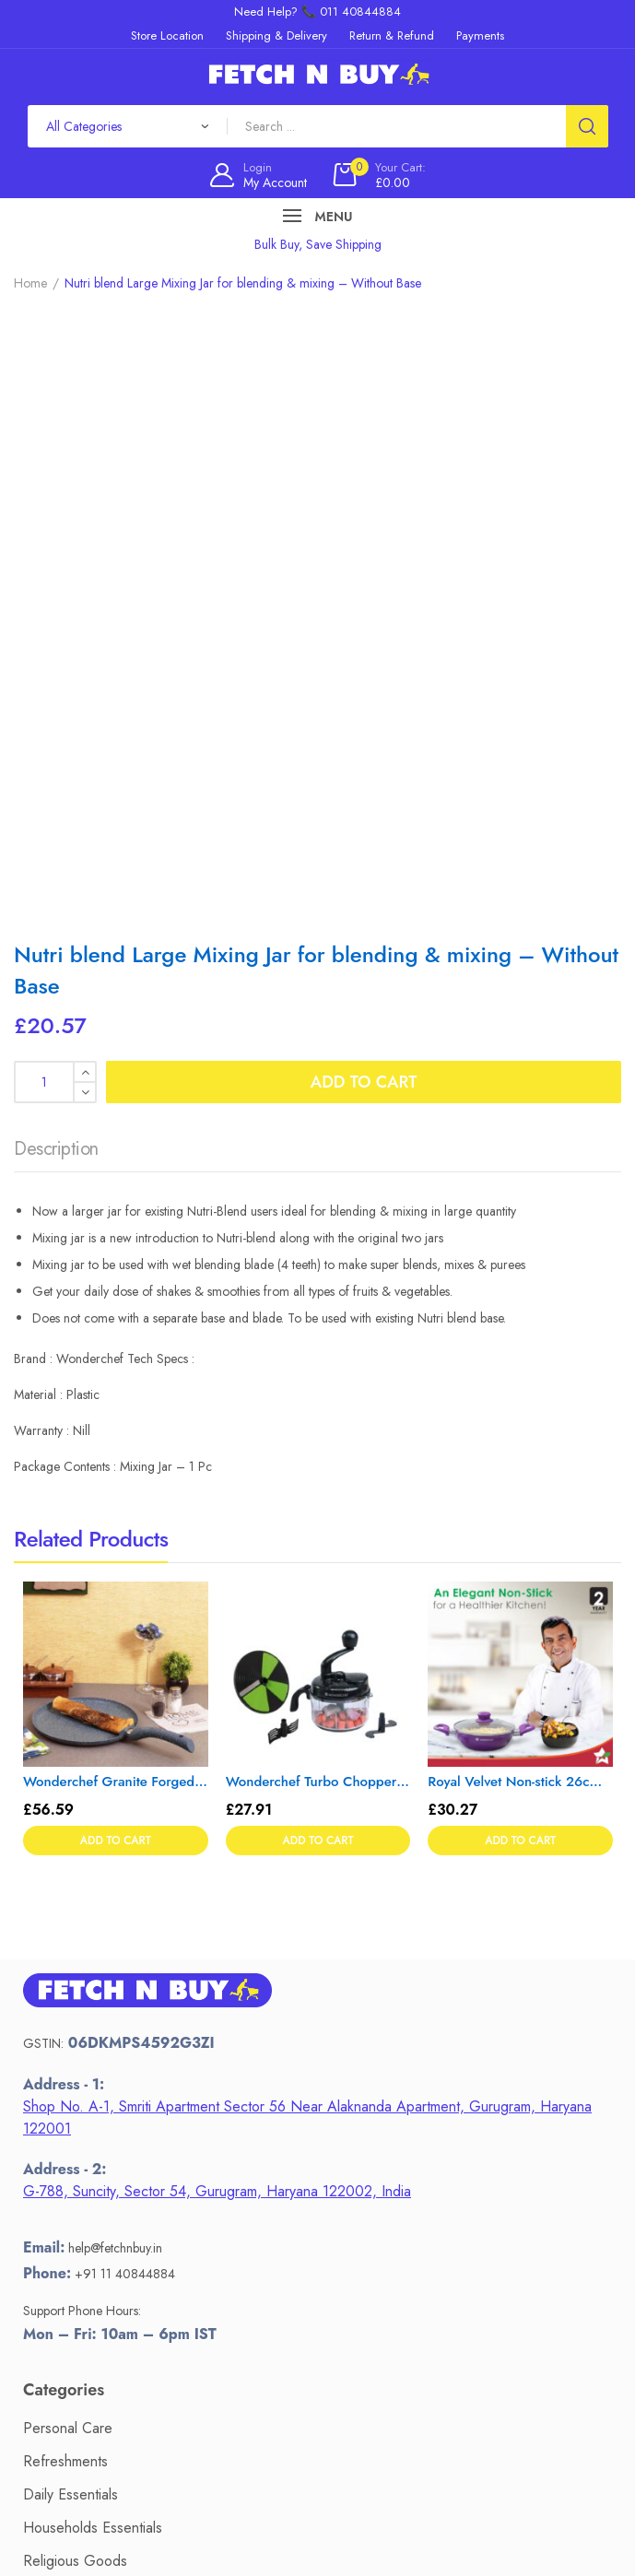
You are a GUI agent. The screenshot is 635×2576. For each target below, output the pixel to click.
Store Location (68, 2276)
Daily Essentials (70, 1910)
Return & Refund (75, 2242)
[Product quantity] (55, 497)
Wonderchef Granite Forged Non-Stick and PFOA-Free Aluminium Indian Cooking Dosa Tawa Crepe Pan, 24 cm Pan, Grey (115, 1198)
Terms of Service (75, 2342)
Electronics (56, 2076)
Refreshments (65, 1877)
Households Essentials (92, 1943)
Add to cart (364, 498)
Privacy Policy (66, 2309)
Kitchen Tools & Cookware (105, 2109)
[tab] (56, 569)
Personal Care (67, 1843)
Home (30, 283)
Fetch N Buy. (314, 2527)
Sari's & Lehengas (79, 2042)
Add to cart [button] (115, 1257)
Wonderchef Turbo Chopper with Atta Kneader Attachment (318, 1198)
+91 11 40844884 (125, 1689)
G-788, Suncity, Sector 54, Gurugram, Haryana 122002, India (217, 1607)
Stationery (53, 2009)
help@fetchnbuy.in (115, 1664)
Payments (52, 2209)
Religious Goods (75, 1976)
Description (56, 564)
